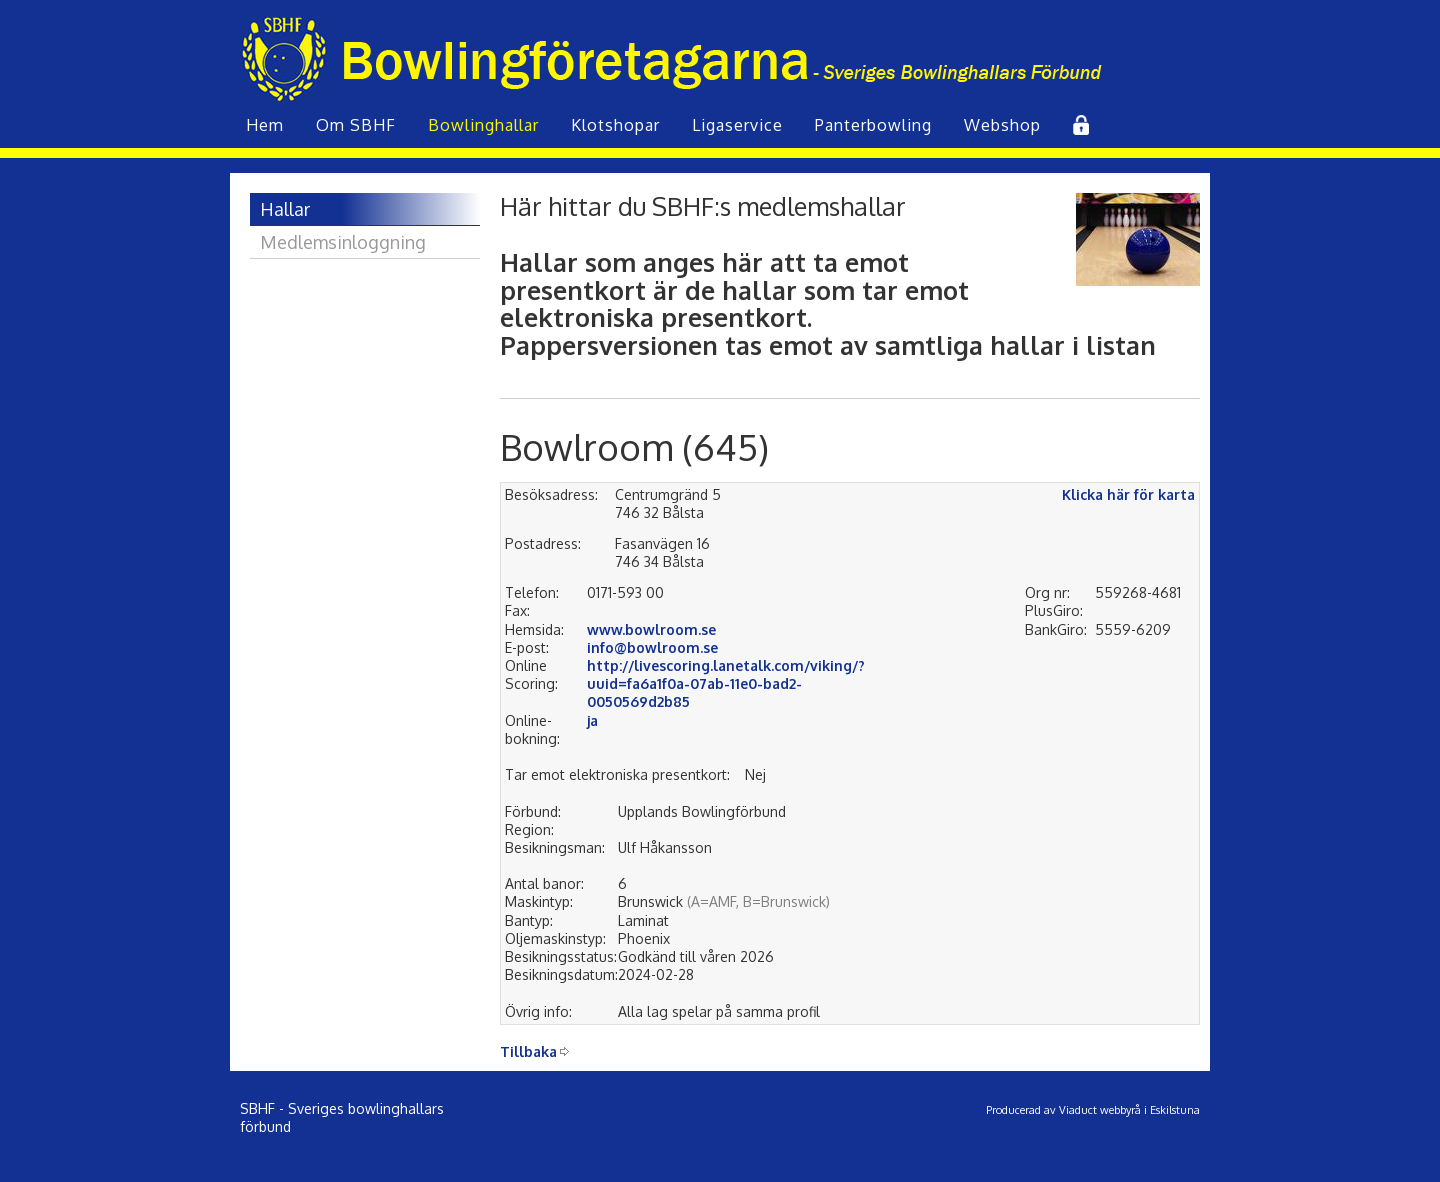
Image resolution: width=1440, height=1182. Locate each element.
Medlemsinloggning (343, 242)
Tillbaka (528, 1051)
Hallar (285, 209)
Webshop (1002, 125)
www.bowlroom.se (651, 629)
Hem (265, 125)
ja (592, 720)
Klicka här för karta (1128, 494)
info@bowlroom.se (652, 647)
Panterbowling (873, 125)
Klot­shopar (615, 125)
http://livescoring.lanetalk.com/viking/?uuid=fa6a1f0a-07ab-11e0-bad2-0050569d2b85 (726, 683)
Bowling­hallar (483, 125)
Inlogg (1079, 125)
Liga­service (737, 125)
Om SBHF (356, 125)
